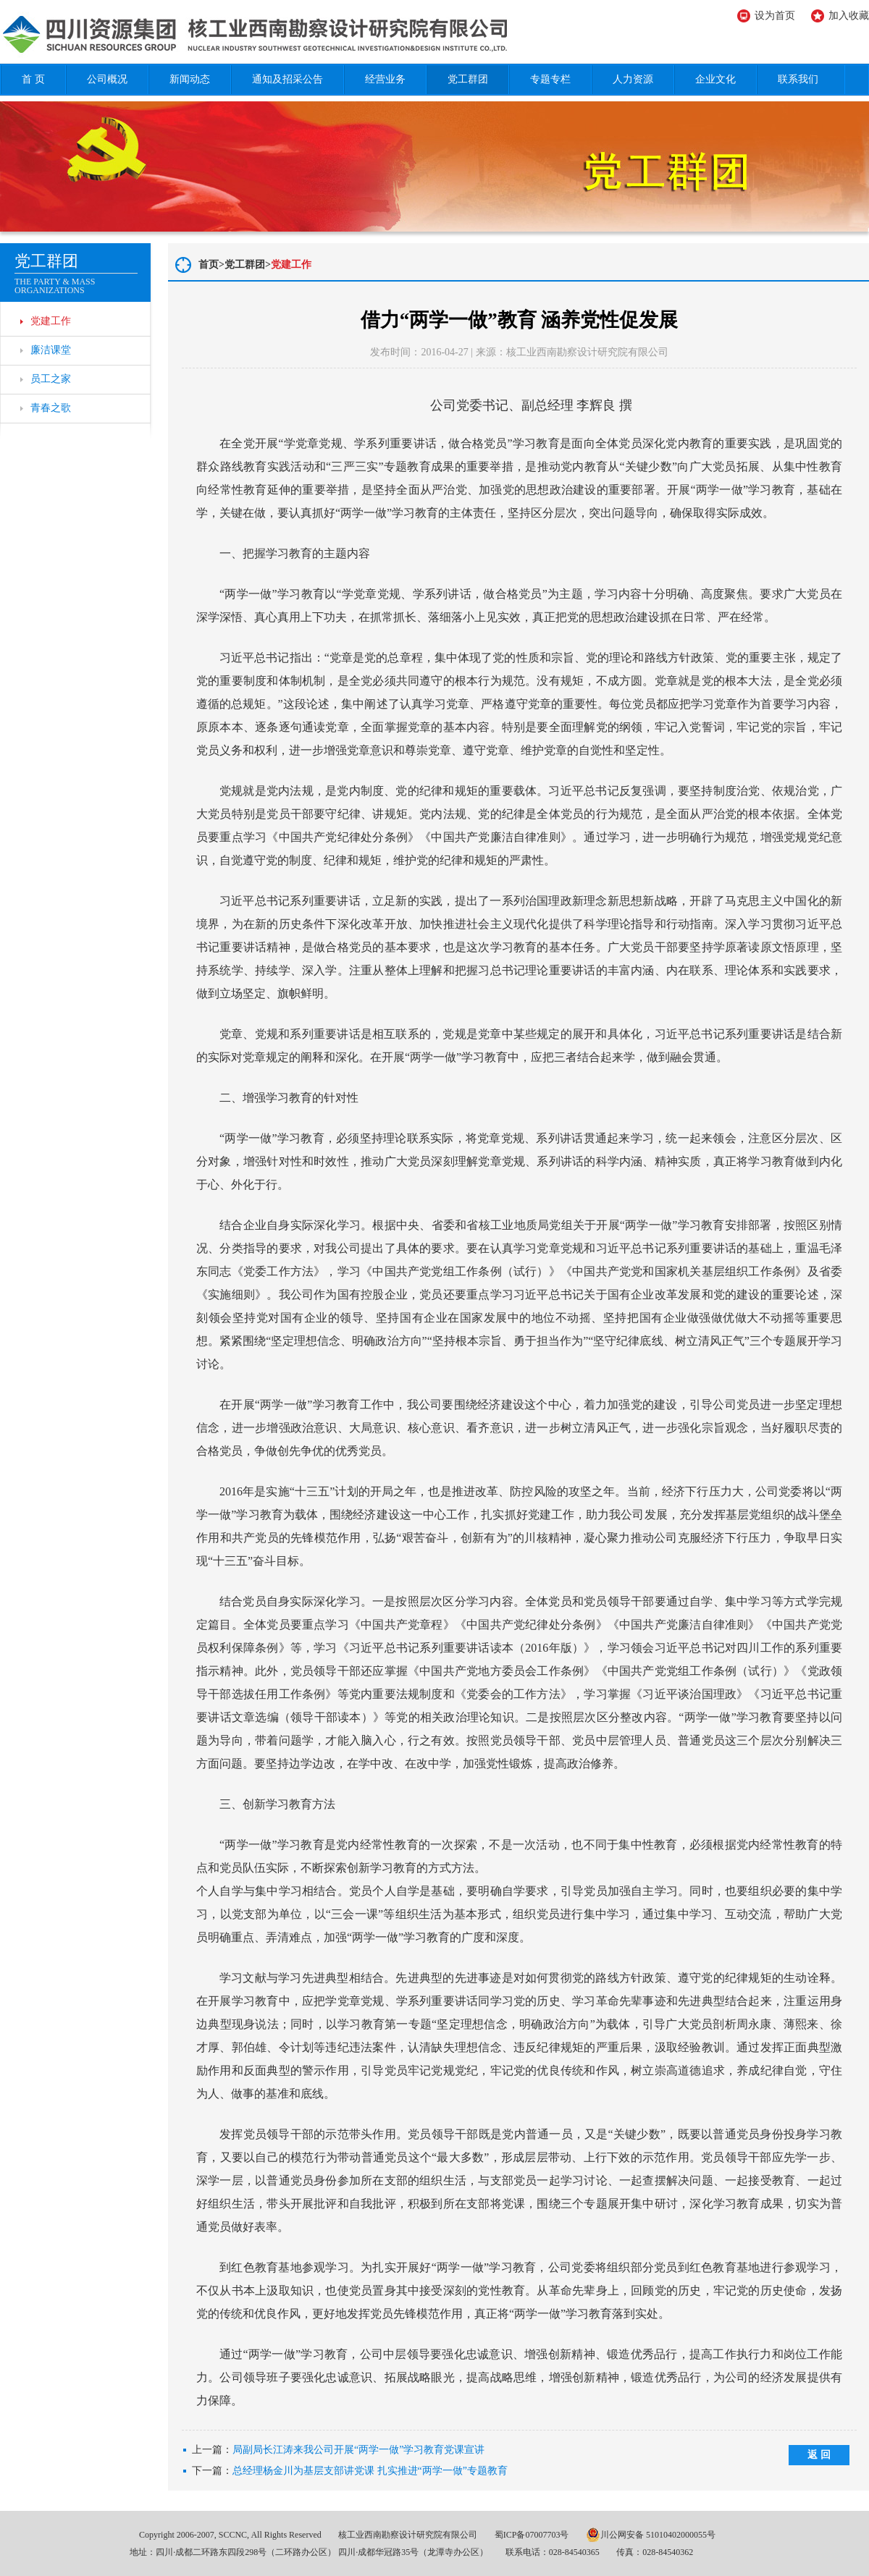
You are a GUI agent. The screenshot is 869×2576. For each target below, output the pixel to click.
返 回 (819, 2454)
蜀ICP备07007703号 (532, 2535)
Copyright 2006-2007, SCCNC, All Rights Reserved (230, 2535)
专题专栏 (550, 79)
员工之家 (50, 378)
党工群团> (247, 264)
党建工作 (50, 321)
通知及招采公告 (287, 79)
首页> (211, 264)
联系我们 (798, 79)
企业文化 (715, 79)
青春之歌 (50, 407)
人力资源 (633, 79)
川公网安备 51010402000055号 (650, 2535)
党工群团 (468, 79)
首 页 (33, 79)
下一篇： (350, 2471)
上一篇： (338, 2450)
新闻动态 (189, 79)
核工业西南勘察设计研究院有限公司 (407, 2535)
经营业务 (385, 79)
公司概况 (107, 79)
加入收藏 (848, 15)
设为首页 (775, 15)
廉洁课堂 (50, 350)
